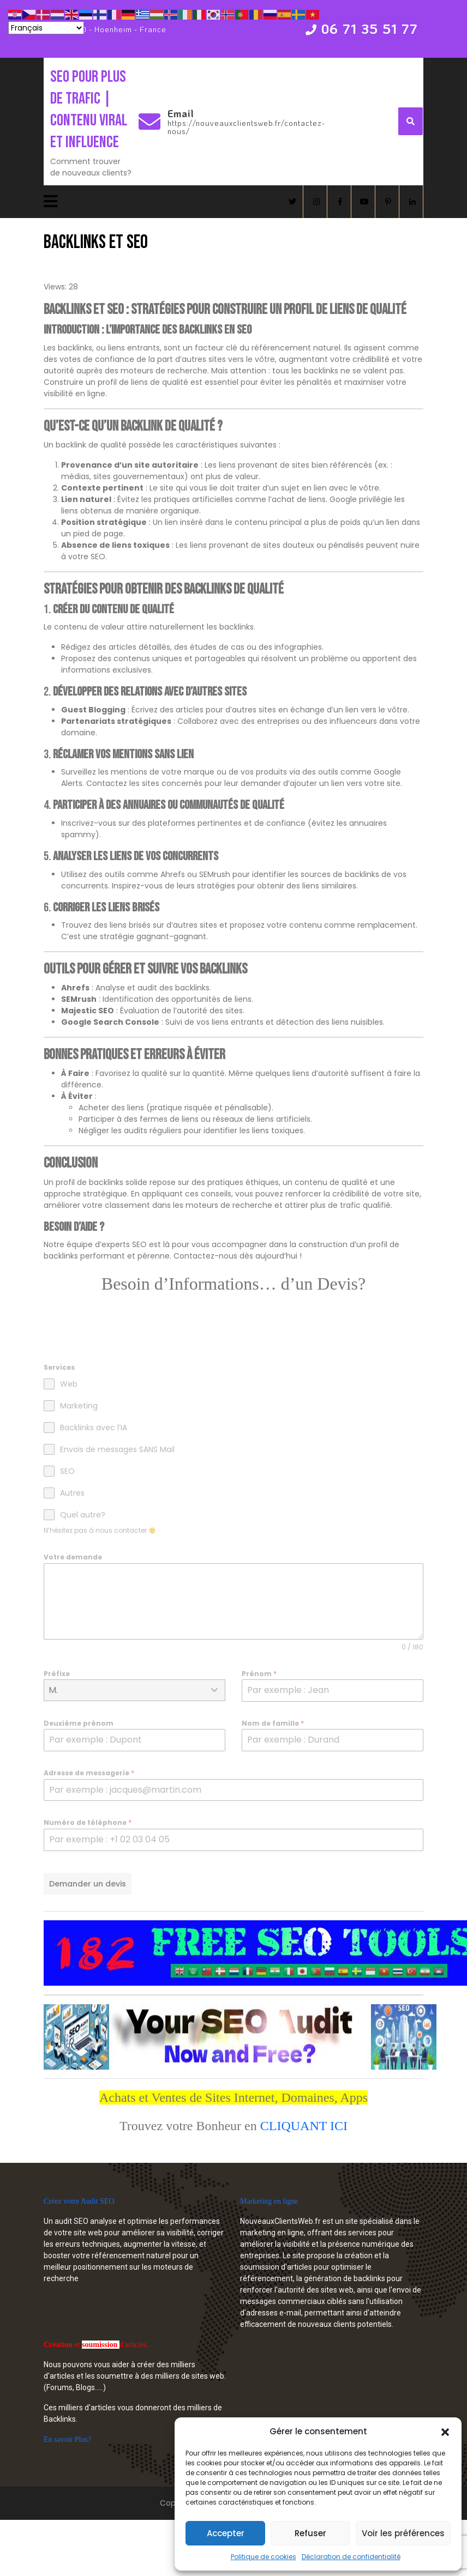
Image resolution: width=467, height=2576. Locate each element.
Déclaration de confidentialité (351, 2556)
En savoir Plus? (67, 2439)
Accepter (225, 2533)
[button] (445, 2431)
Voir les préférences (403, 2533)
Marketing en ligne (269, 2201)
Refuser (310, 2533)
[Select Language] (46, 27)
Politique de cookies (263, 2556)
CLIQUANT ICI (304, 2126)
